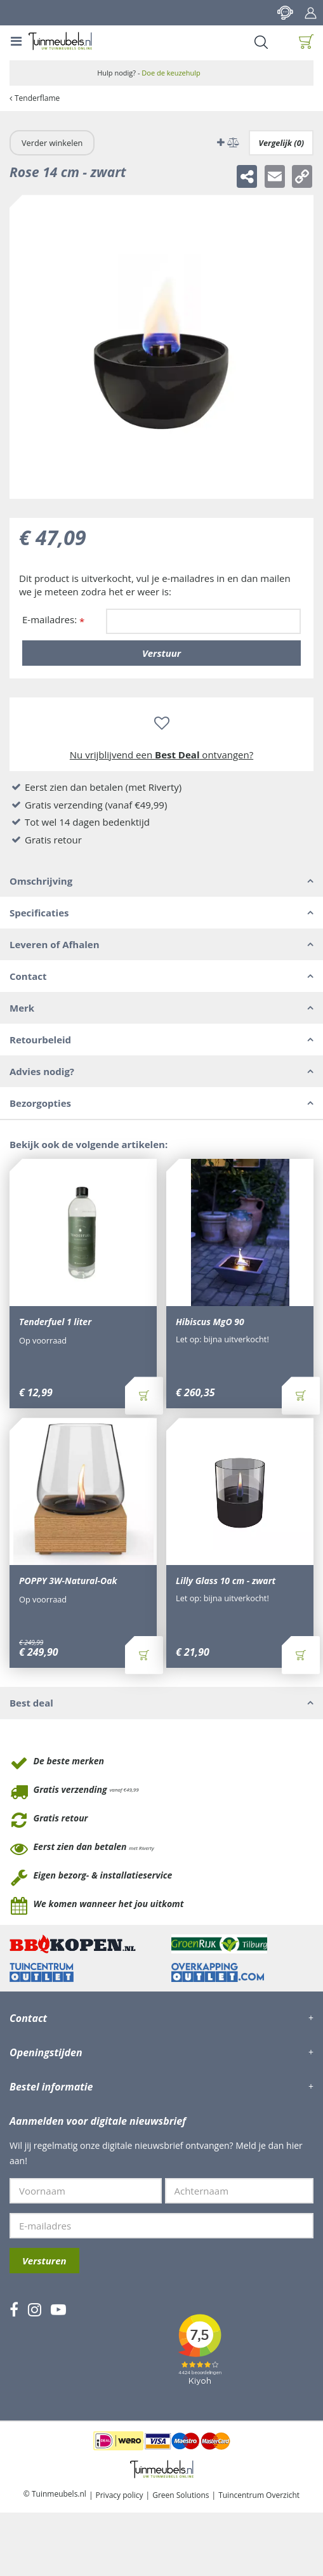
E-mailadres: (53, 620)
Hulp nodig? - (149, 72)
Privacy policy (119, 2495)
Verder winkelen (52, 143)
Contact (285, 12)
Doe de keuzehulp (171, 72)
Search (261, 42)
